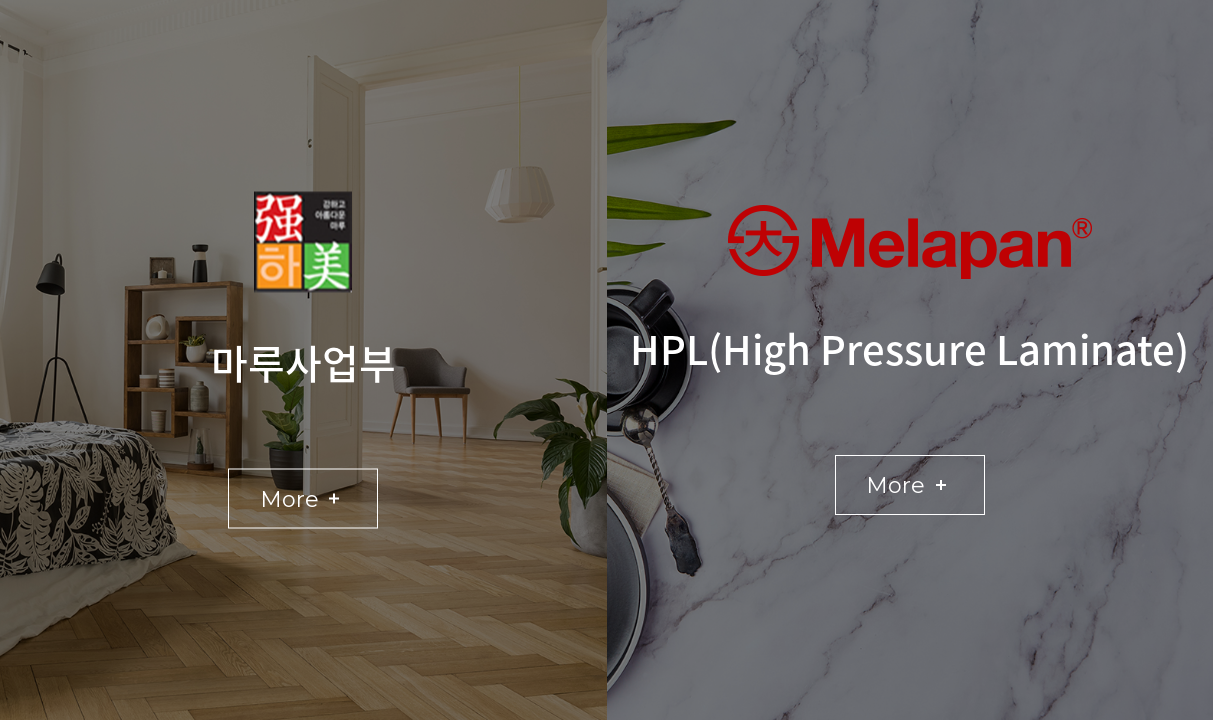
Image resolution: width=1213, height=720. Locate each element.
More (310, 499)
